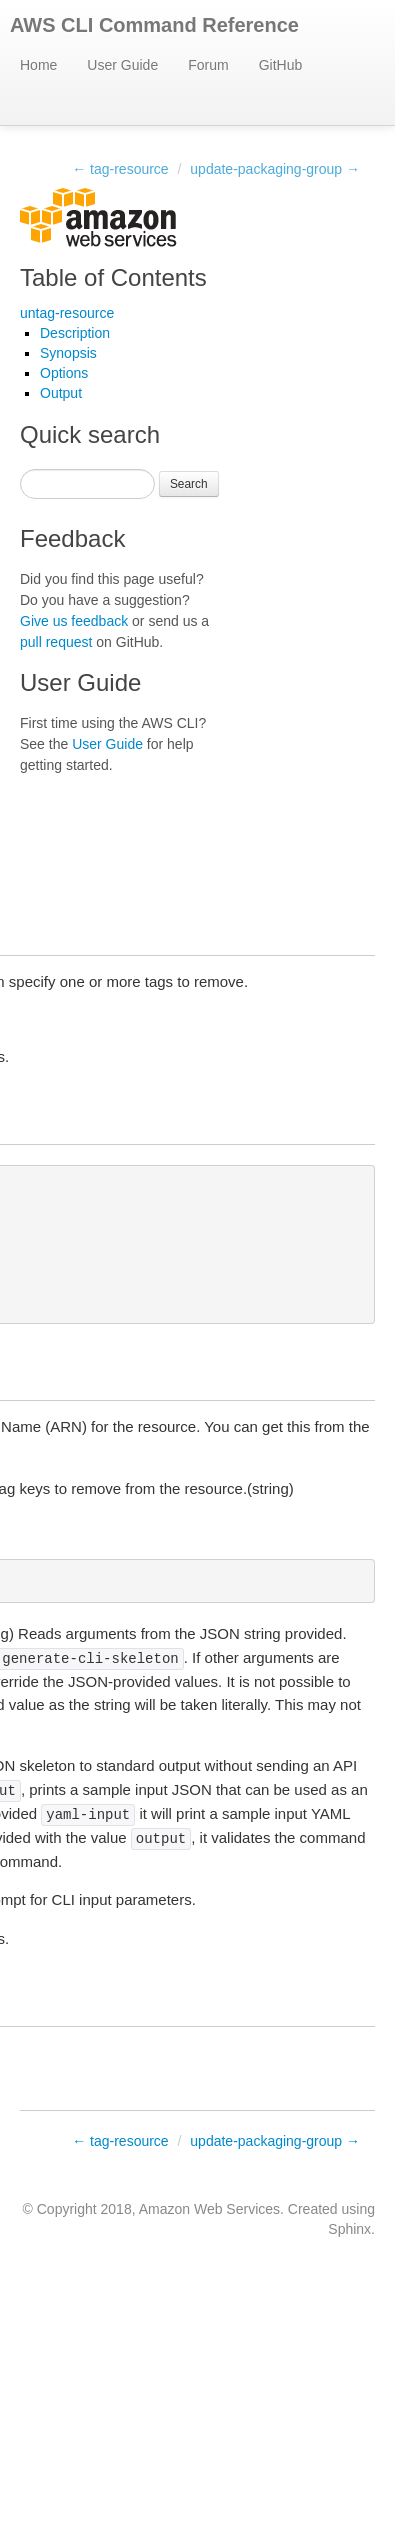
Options (64, 373)
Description (75, 333)
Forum (208, 65)
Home (38, 65)
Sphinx (349, 2229)
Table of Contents (113, 277)
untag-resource (67, 313)
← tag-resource (120, 169)
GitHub (281, 65)
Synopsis (68, 353)
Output (61, 393)
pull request (56, 642)
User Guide (122, 65)
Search (189, 484)
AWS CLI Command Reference (154, 25)
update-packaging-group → (275, 169)
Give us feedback (74, 621)
